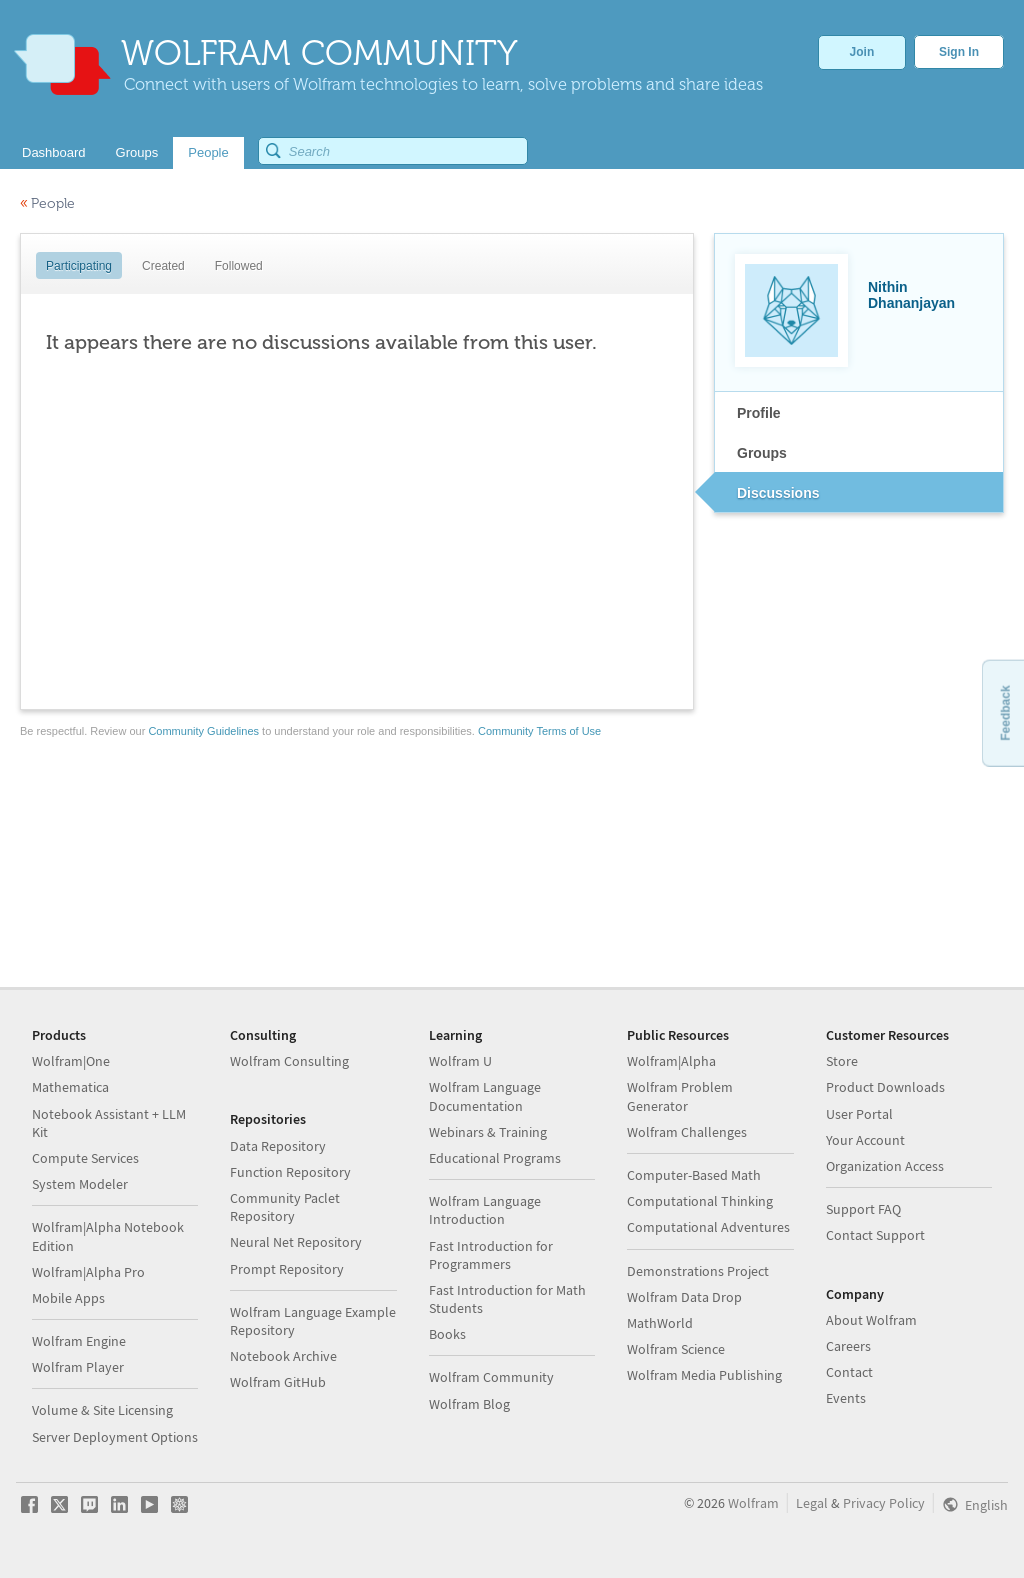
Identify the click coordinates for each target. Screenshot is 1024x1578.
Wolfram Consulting (289, 1061)
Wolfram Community (491, 1377)
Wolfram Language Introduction (485, 1210)
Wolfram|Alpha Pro (88, 1272)
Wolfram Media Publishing (704, 1375)
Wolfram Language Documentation (485, 1096)
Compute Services (85, 1158)
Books (447, 1334)
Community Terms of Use (539, 731)
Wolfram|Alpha (671, 1061)
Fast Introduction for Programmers (491, 1255)
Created (163, 266)
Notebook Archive (283, 1356)
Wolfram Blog (469, 1404)
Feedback (1005, 712)
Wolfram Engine (79, 1341)
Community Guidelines (203, 731)
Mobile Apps (68, 1298)
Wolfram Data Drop (684, 1297)
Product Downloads (885, 1087)
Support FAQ (863, 1209)
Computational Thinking (700, 1201)
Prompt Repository (287, 1269)
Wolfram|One (71, 1061)
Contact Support (875, 1235)
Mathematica (70, 1087)
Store (842, 1061)
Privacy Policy (884, 1503)
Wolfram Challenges (687, 1132)
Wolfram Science (676, 1349)
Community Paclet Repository (285, 1207)
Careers (848, 1346)
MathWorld (660, 1323)
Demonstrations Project (698, 1271)
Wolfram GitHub (278, 1382)
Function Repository (290, 1172)
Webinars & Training (488, 1132)
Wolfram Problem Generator (680, 1096)
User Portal (859, 1114)
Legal (812, 1503)
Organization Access (885, 1166)
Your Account (865, 1140)
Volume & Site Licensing (102, 1410)
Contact (849, 1372)
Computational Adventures (708, 1227)
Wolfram (753, 1503)
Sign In (959, 52)
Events (846, 1398)
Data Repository (278, 1146)
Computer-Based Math (694, 1175)
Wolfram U (460, 1061)
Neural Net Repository (296, 1242)
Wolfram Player (78, 1367)
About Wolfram (871, 1320)
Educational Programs (495, 1158)
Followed (239, 266)
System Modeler (80, 1184)
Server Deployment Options (115, 1437)
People (47, 203)
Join (862, 52)
